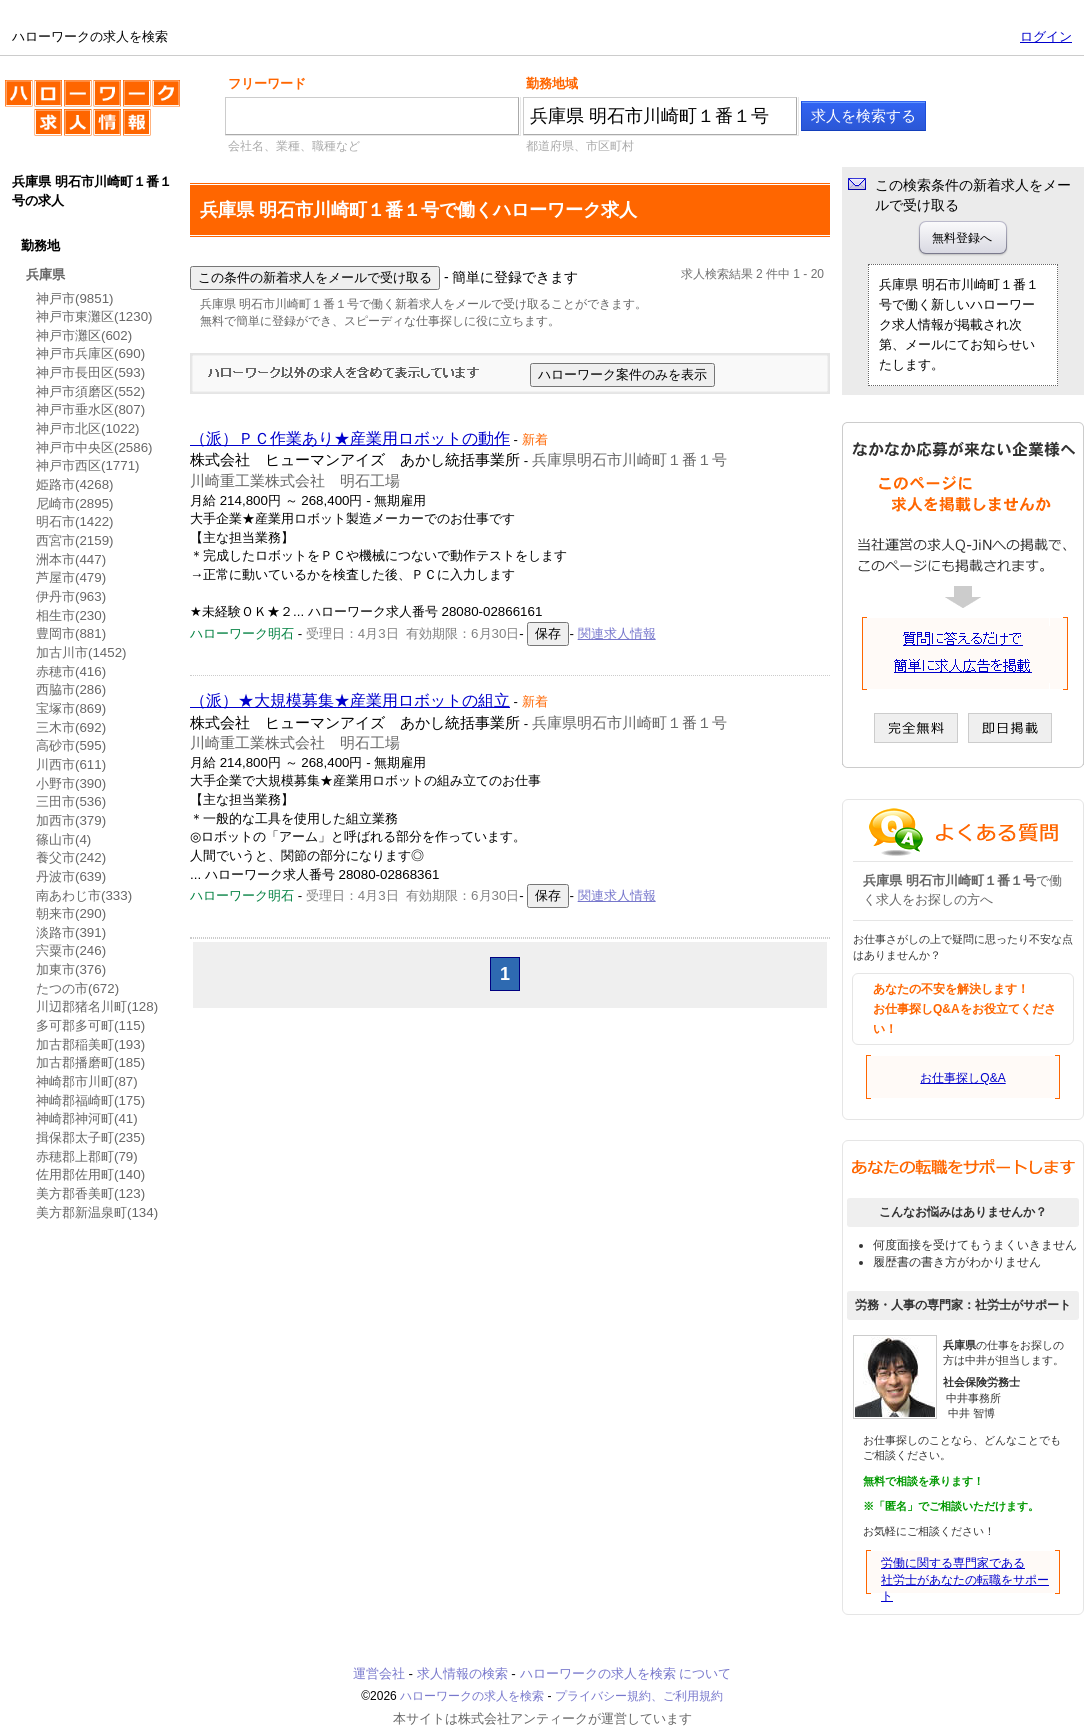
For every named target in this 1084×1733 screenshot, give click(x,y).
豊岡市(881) (71, 633)
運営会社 (379, 1673)
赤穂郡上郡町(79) (87, 1156)
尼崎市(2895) (75, 503)
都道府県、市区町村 (580, 146)
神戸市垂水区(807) (90, 409)
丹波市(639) (71, 876)
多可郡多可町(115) (90, 1025)
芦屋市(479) (71, 577)
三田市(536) (71, 801)
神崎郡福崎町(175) (90, 1100)
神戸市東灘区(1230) (94, 316)
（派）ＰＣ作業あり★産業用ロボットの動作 (350, 438)
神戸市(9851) (75, 298)
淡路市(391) (71, 932)
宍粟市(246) (71, 950)
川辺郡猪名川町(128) (97, 1006)
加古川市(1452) (81, 652)
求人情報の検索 (462, 1673)
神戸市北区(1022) (88, 428)
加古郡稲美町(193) (90, 1044)
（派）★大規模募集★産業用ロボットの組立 (350, 700)
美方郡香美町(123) (90, 1193)
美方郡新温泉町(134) (97, 1212)
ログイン (1046, 36)
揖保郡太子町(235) (90, 1137)
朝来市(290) (71, 913)
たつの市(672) (77, 988)
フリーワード (267, 83)
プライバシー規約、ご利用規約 (639, 1696)
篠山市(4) (63, 839)
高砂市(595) (71, 745)
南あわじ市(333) (84, 895)
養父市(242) (71, 857)
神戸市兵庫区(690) (90, 353)
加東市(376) (71, 969)
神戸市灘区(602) (84, 335)
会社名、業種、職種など (294, 146)
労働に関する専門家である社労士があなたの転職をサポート (965, 1580)
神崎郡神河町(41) (87, 1118)
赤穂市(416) (71, 671)
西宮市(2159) (75, 540)
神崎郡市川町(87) (87, 1081)
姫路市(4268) (75, 484)
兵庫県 (45, 274)
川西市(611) (71, 764)
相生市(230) (71, 615)
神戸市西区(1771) (88, 465)
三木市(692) (71, 727)
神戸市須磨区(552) (90, 391)
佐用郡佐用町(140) (90, 1174)
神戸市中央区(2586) (94, 447)
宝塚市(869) (71, 708)
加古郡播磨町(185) (90, 1062)
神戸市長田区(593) (90, 372)
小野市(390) (71, 783)
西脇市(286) (71, 689)
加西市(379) (71, 820)
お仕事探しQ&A (962, 1078)
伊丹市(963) (71, 596)
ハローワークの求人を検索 (92, 116)
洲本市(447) (71, 559)
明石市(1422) (75, 521)
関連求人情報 (617, 633)
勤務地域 (552, 83)
